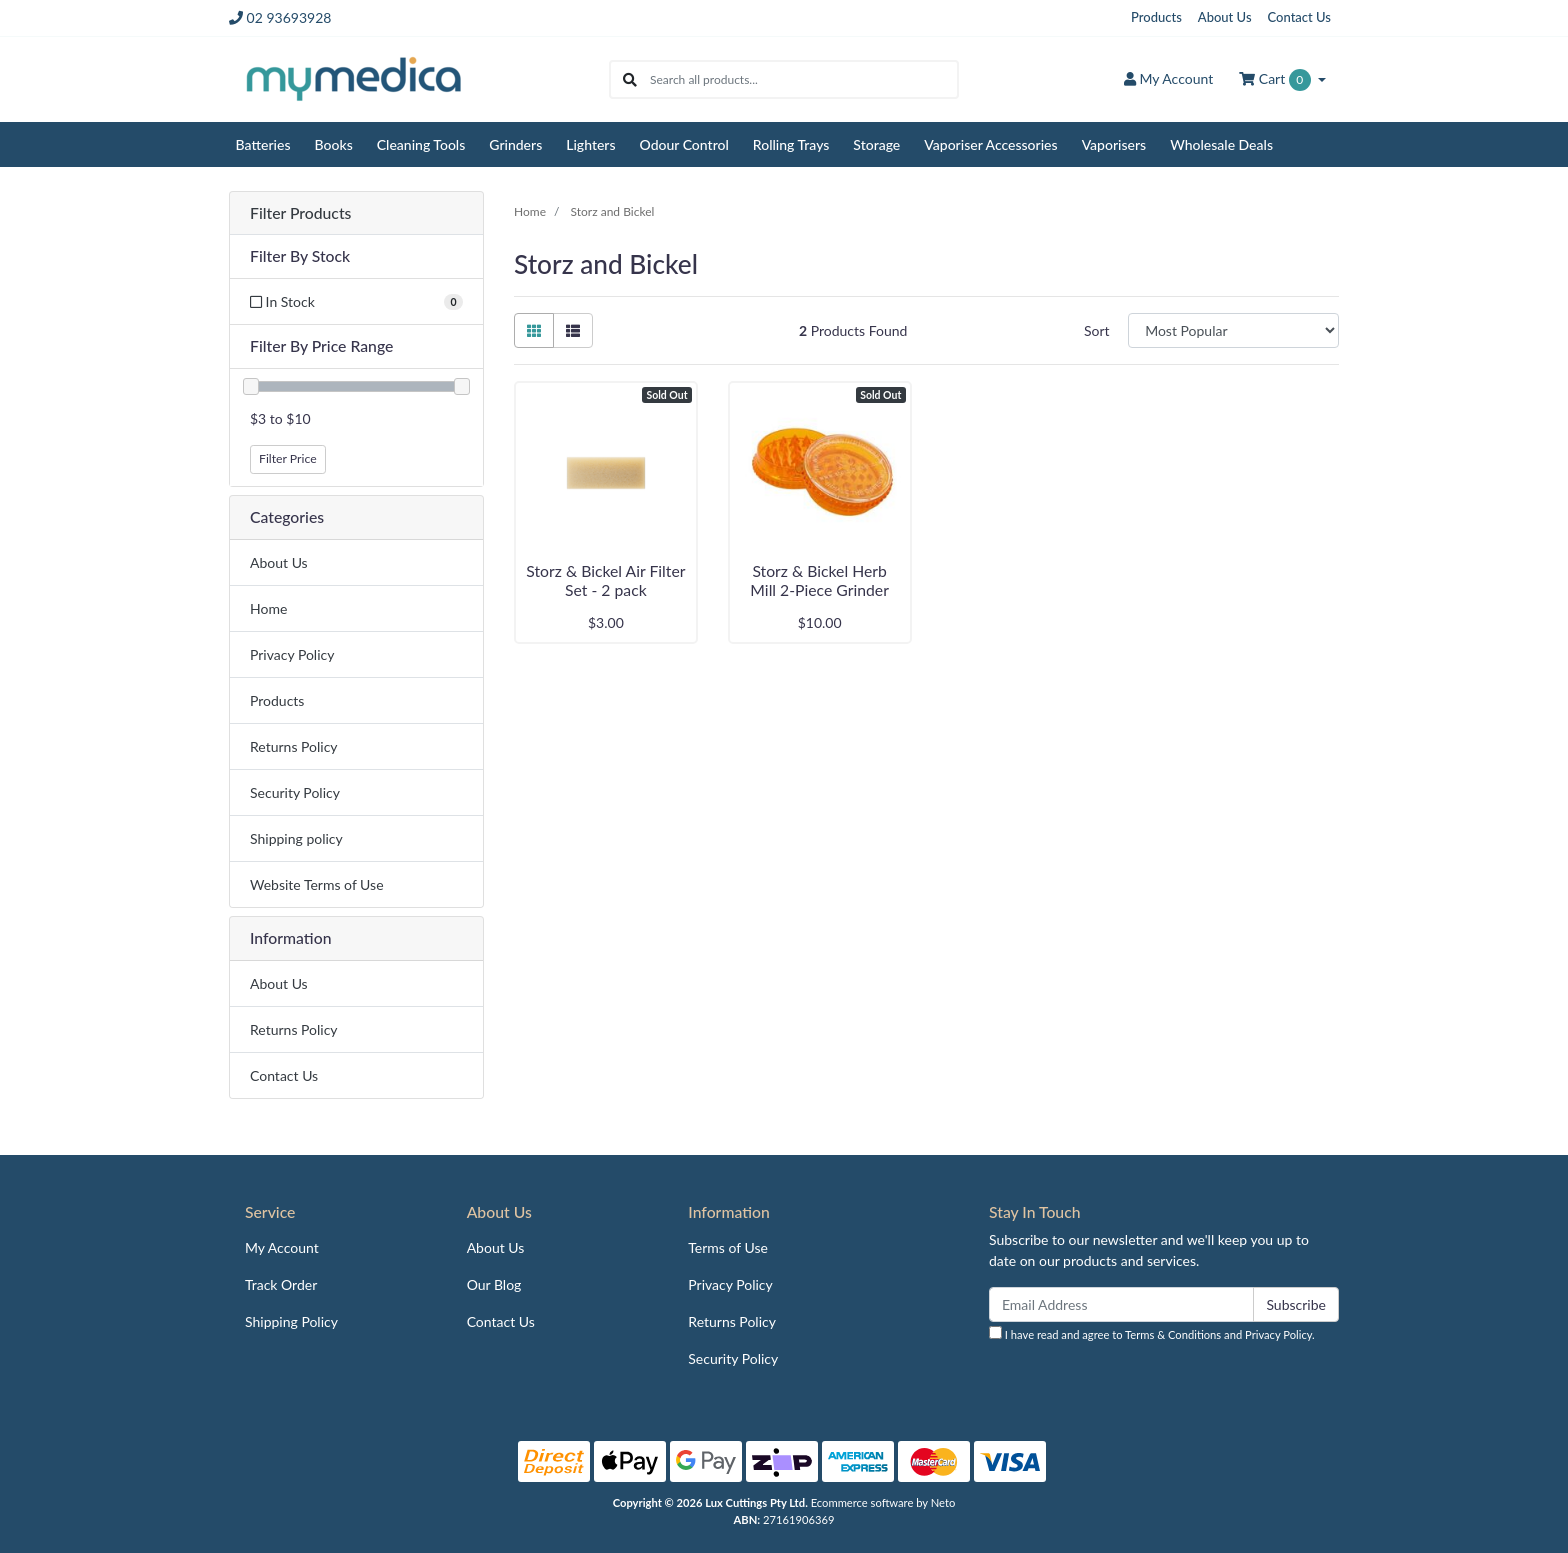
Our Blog (494, 1284)
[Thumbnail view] (534, 330)
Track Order (281, 1284)
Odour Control (684, 144)
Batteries (263, 144)
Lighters (590, 144)
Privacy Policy (292, 654)
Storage (876, 144)
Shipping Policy (291, 1321)
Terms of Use (728, 1247)
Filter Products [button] (300, 213)
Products (1156, 17)
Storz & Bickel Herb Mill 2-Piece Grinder (819, 580)
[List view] (573, 330)
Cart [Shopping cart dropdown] (1276, 80)
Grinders (515, 144)
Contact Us (1299, 17)
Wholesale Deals (1221, 144)
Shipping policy (296, 838)
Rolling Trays (791, 144)
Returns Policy (294, 746)
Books (334, 144)
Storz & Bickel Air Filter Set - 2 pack (605, 580)
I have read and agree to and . (1152, 1333)
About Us (1225, 17)
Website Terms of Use (317, 884)
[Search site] (630, 79)
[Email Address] (1121, 1304)
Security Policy (295, 792)
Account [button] (1168, 78)
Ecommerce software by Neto (883, 1502)
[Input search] (803, 79)
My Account (282, 1247)
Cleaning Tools (421, 144)
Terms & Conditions (1173, 1334)
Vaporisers (1114, 144)
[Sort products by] (1233, 330)
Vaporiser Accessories (990, 144)
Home (268, 608)
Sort (1097, 330)
